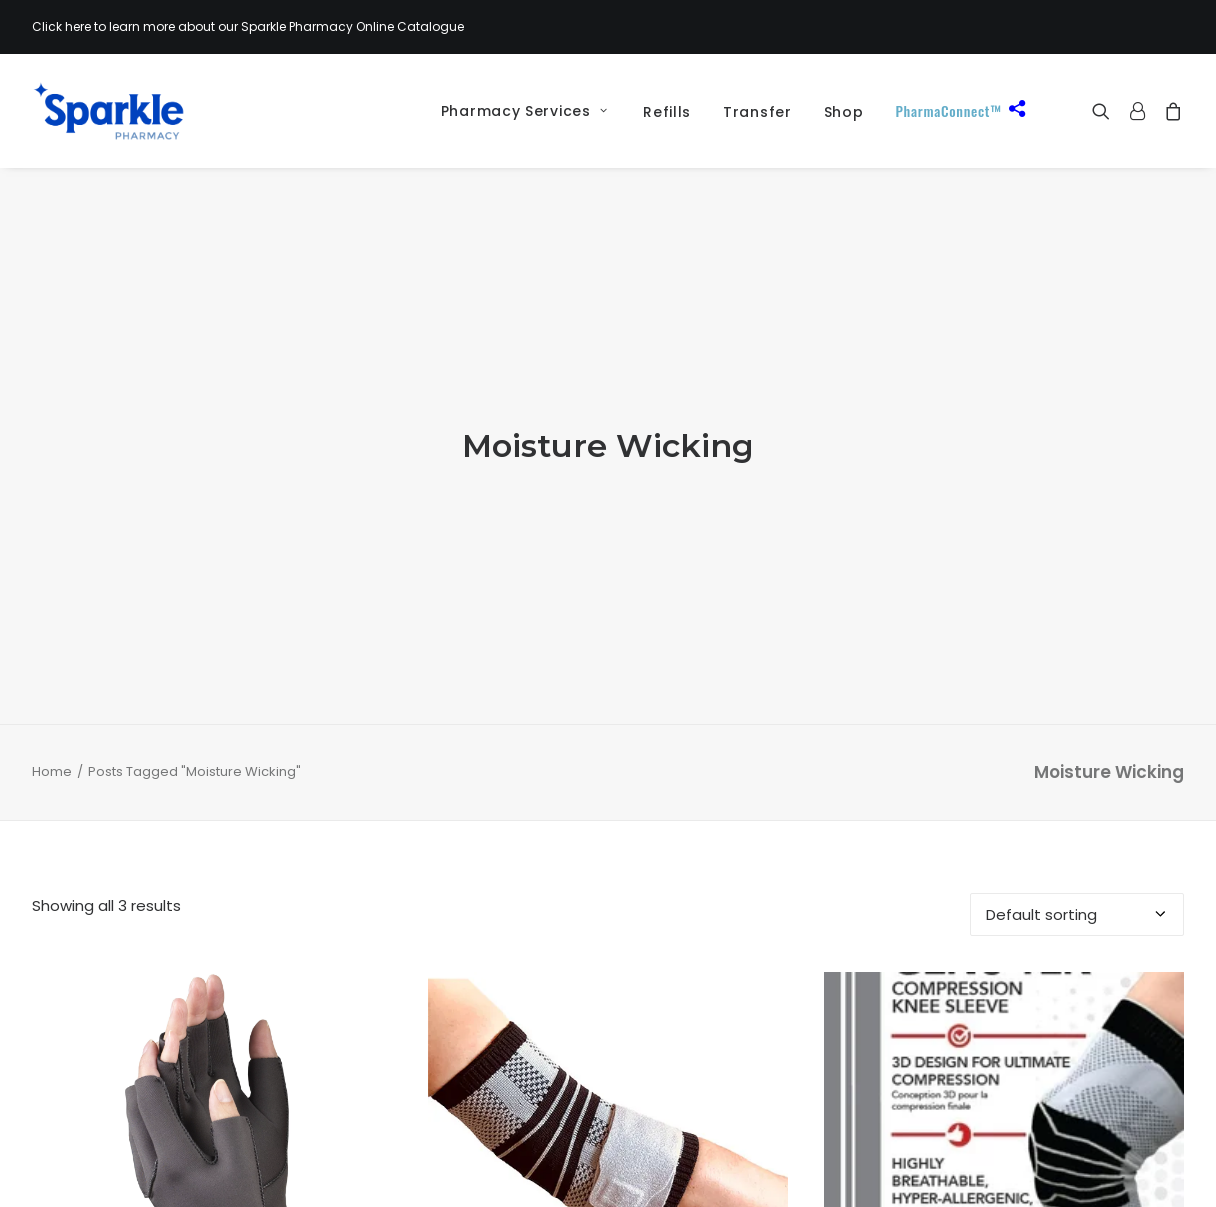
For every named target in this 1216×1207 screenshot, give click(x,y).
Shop (844, 112)
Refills (667, 112)
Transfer (757, 112)
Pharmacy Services (524, 111)
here (78, 26)
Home (52, 690)
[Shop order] (1077, 832)
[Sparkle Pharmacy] (108, 111)
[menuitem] (517, 111)
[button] (1105, 111)
